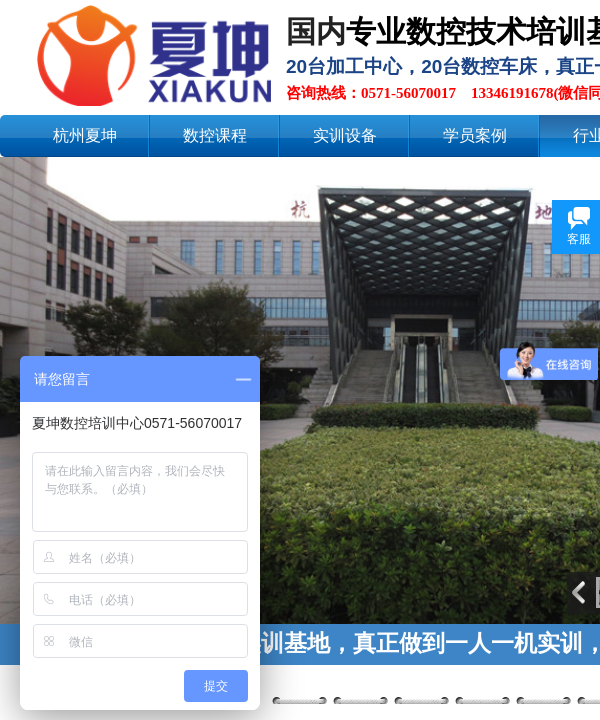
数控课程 (215, 135)
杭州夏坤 (85, 135)
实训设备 (345, 135)
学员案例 (475, 135)
